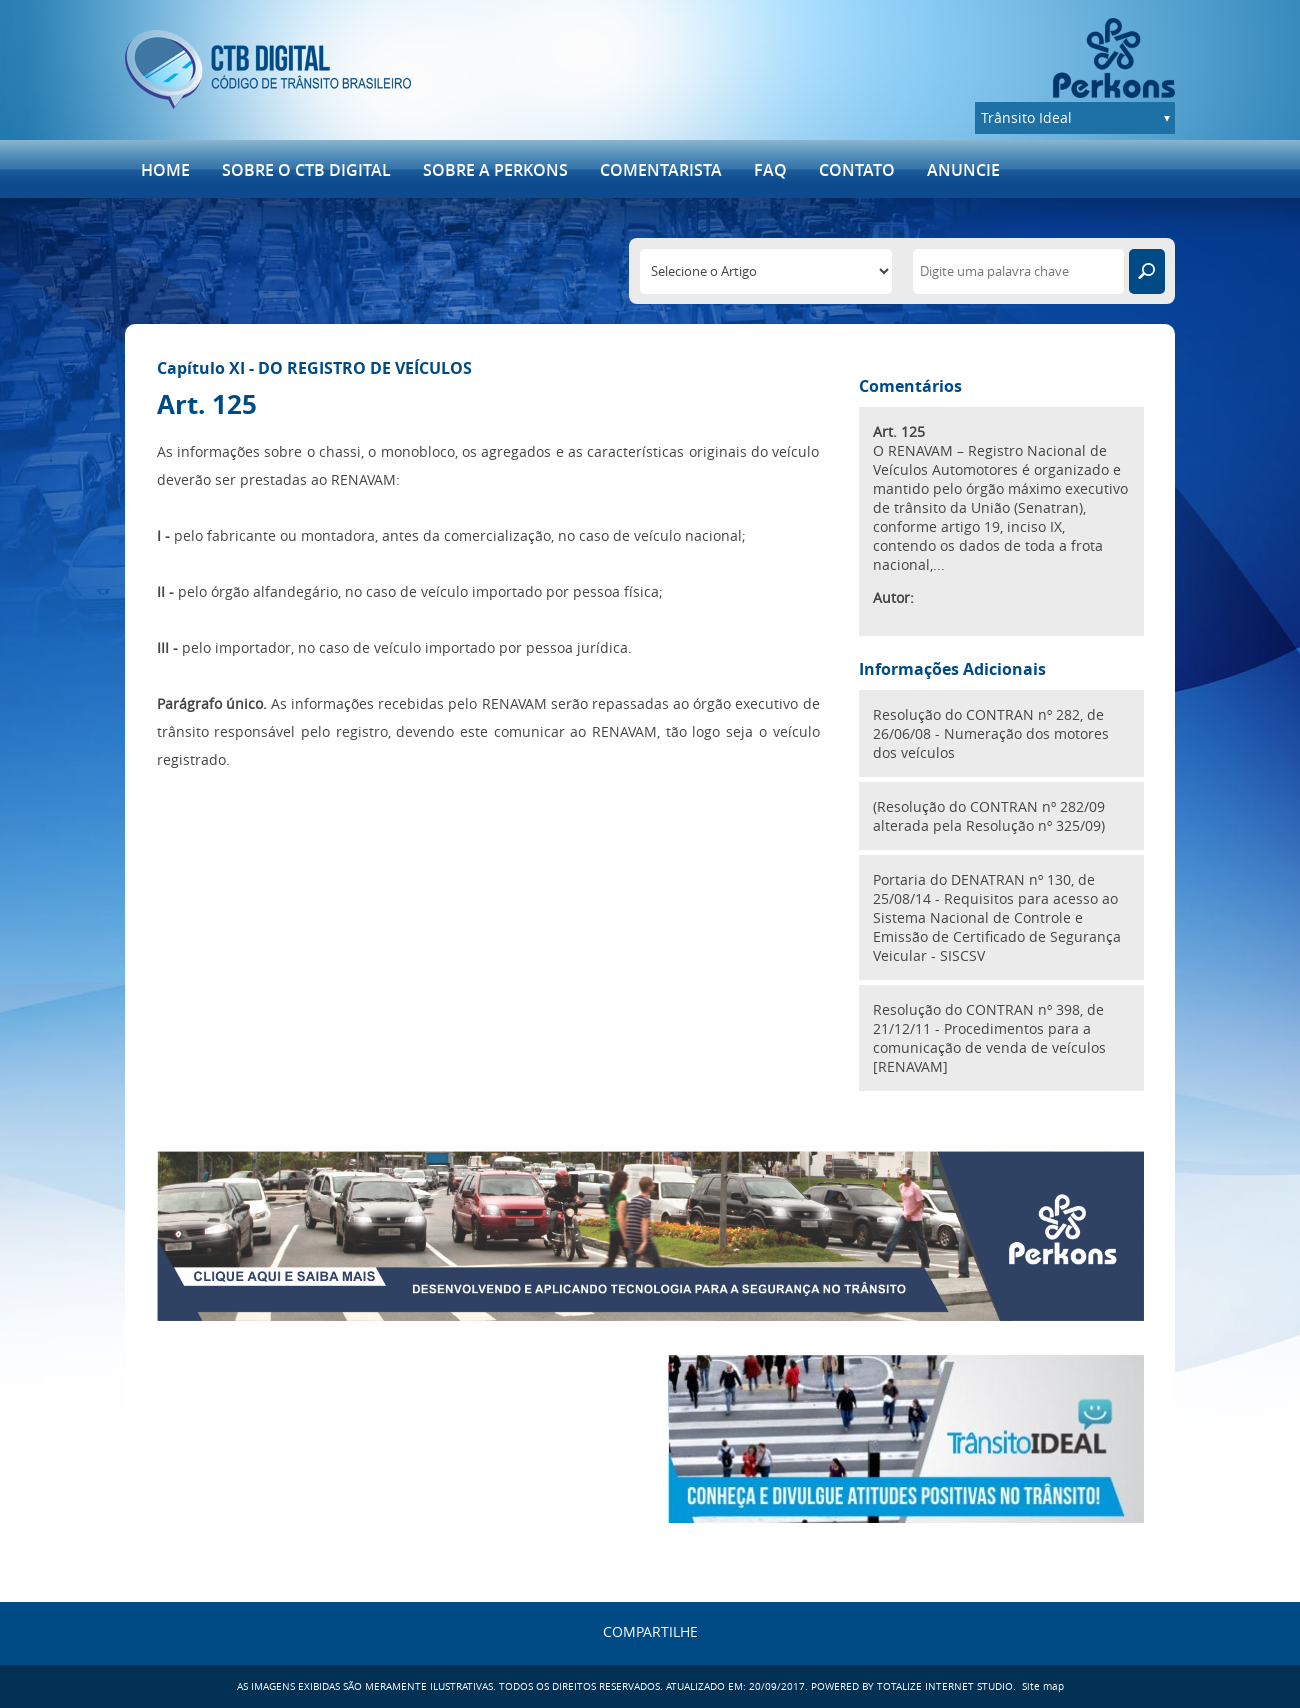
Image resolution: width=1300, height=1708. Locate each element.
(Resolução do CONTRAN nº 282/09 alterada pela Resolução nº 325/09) (989, 816)
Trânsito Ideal (1026, 117)
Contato (857, 170)
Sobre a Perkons (495, 170)
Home (165, 170)
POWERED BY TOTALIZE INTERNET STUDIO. (913, 1686)
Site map (1043, 1686)
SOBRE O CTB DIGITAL (306, 170)
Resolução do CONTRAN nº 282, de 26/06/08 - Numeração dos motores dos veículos (991, 733)
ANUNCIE (963, 170)
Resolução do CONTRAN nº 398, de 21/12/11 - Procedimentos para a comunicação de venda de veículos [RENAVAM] (989, 1038)
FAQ (770, 170)
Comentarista (661, 170)
